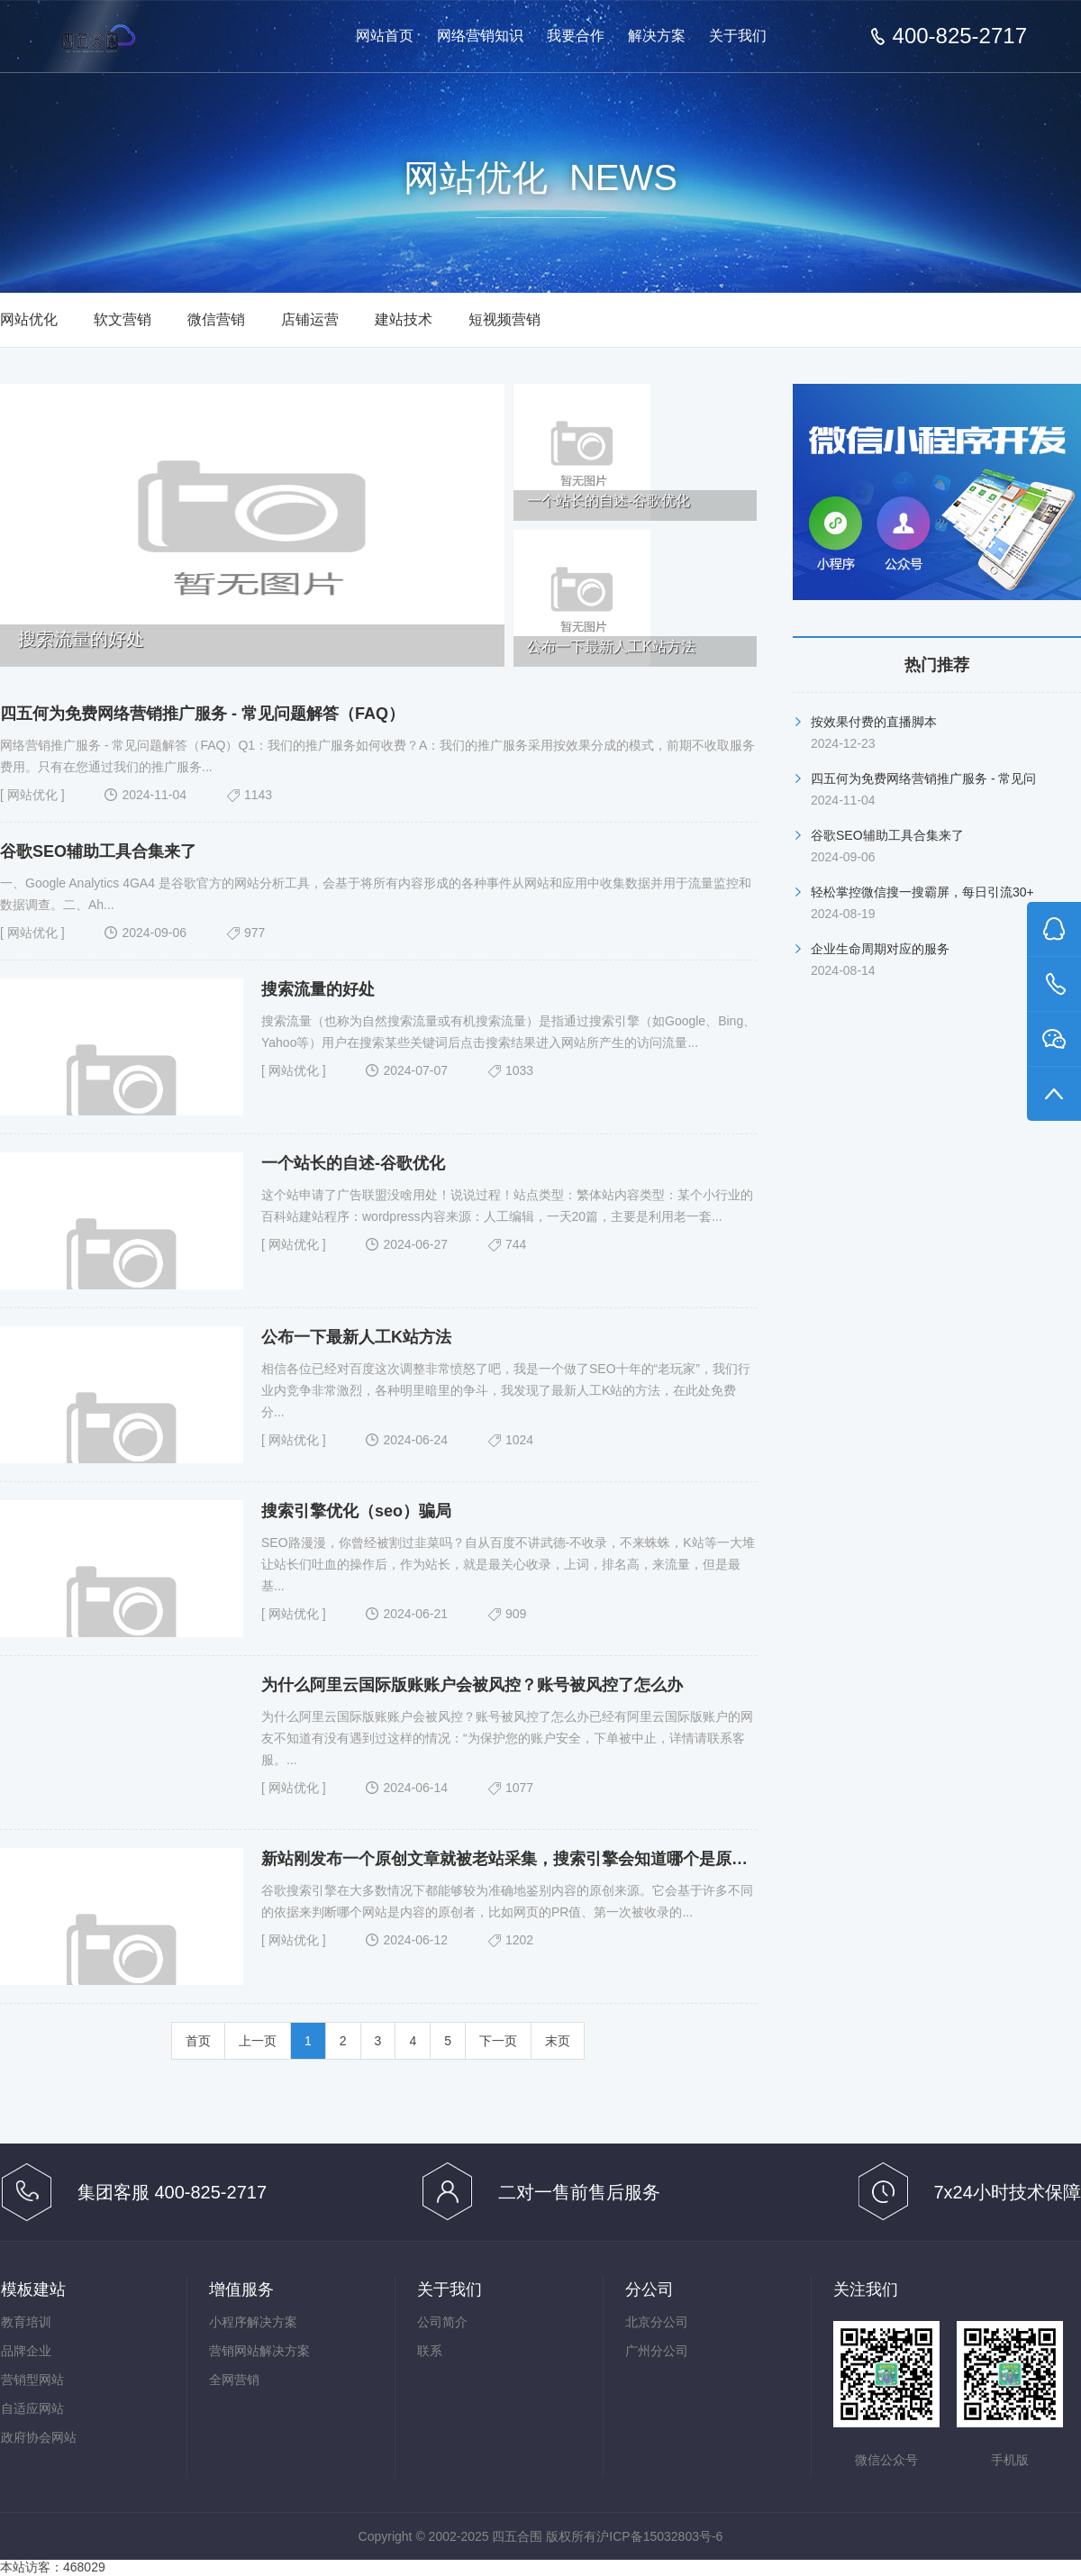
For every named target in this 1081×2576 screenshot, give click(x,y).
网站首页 (384, 35)
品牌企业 (26, 2351)
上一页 (258, 2041)
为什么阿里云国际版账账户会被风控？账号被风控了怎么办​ (472, 1685)
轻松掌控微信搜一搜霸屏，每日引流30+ (922, 892)
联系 (429, 2351)
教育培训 (26, 2322)
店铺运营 (310, 319)
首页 (198, 2041)
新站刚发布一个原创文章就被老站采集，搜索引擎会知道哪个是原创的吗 (520, 1859)
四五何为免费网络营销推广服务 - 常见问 (923, 778)
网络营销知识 (480, 35)
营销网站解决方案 (259, 2351)
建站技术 (403, 319)
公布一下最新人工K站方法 (356, 1337)
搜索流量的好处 (318, 989)
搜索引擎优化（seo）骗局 (356, 1511)
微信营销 (216, 319)
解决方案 (657, 35)
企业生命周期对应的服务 (880, 949)
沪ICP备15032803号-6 (659, 2536)
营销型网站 (32, 2379)
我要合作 (575, 35)
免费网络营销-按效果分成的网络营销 (133, 37)
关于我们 (738, 35)
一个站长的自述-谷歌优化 (353, 1163)
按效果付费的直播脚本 (874, 722)
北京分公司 (656, 2322)
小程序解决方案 (253, 2322)
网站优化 (29, 319)
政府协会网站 (39, 2437)
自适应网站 (32, 2408)
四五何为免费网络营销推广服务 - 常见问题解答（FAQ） (202, 714)
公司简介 (442, 2322)
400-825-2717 (960, 36)
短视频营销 (504, 319)
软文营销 (122, 319)
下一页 (498, 2041)
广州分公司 (656, 2351)
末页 (557, 2041)
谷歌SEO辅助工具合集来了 (98, 851)
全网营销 (234, 2379)
